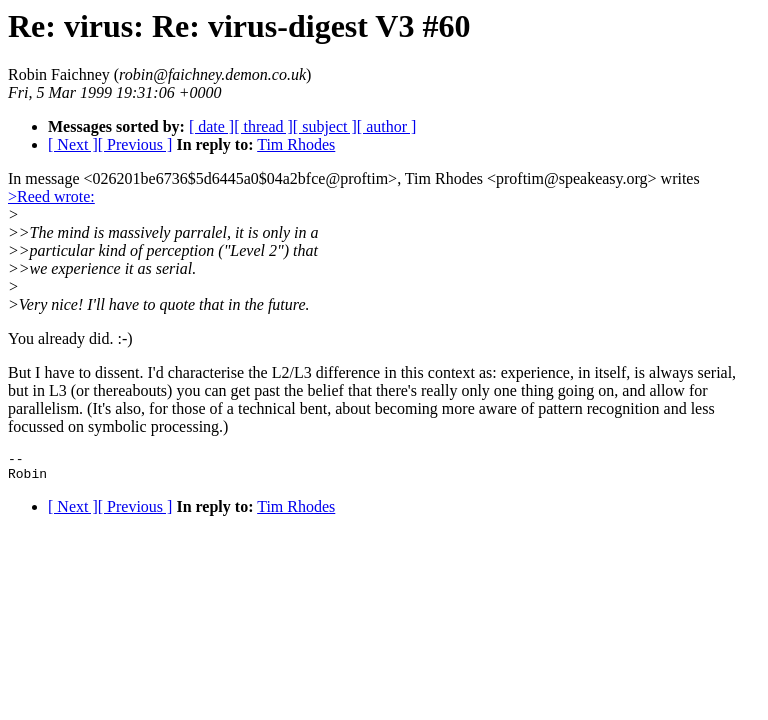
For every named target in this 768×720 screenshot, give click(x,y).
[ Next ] (73, 144)
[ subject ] (325, 126)
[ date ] (211, 126)
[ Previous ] (135, 144)
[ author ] (387, 126)
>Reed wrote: (51, 196)
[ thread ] (263, 126)
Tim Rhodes (296, 144)
